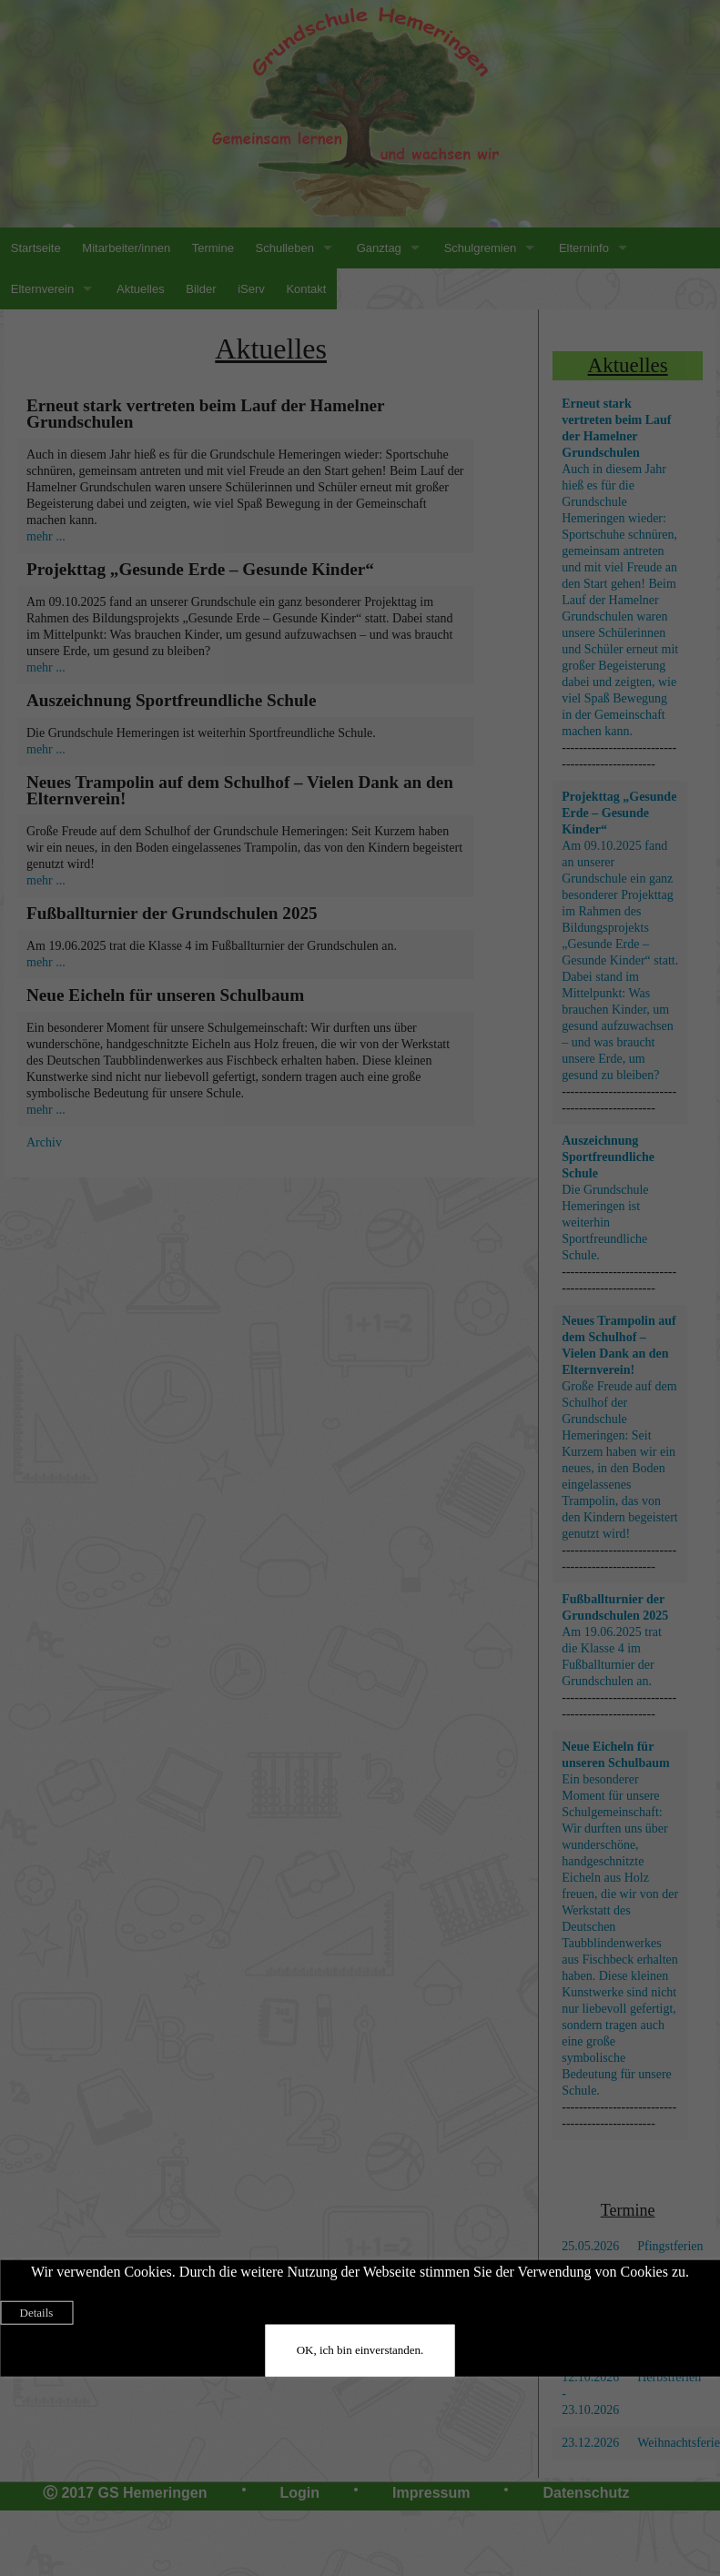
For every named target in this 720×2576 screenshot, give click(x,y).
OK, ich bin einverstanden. (360, 2350)
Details (37, 2312)
